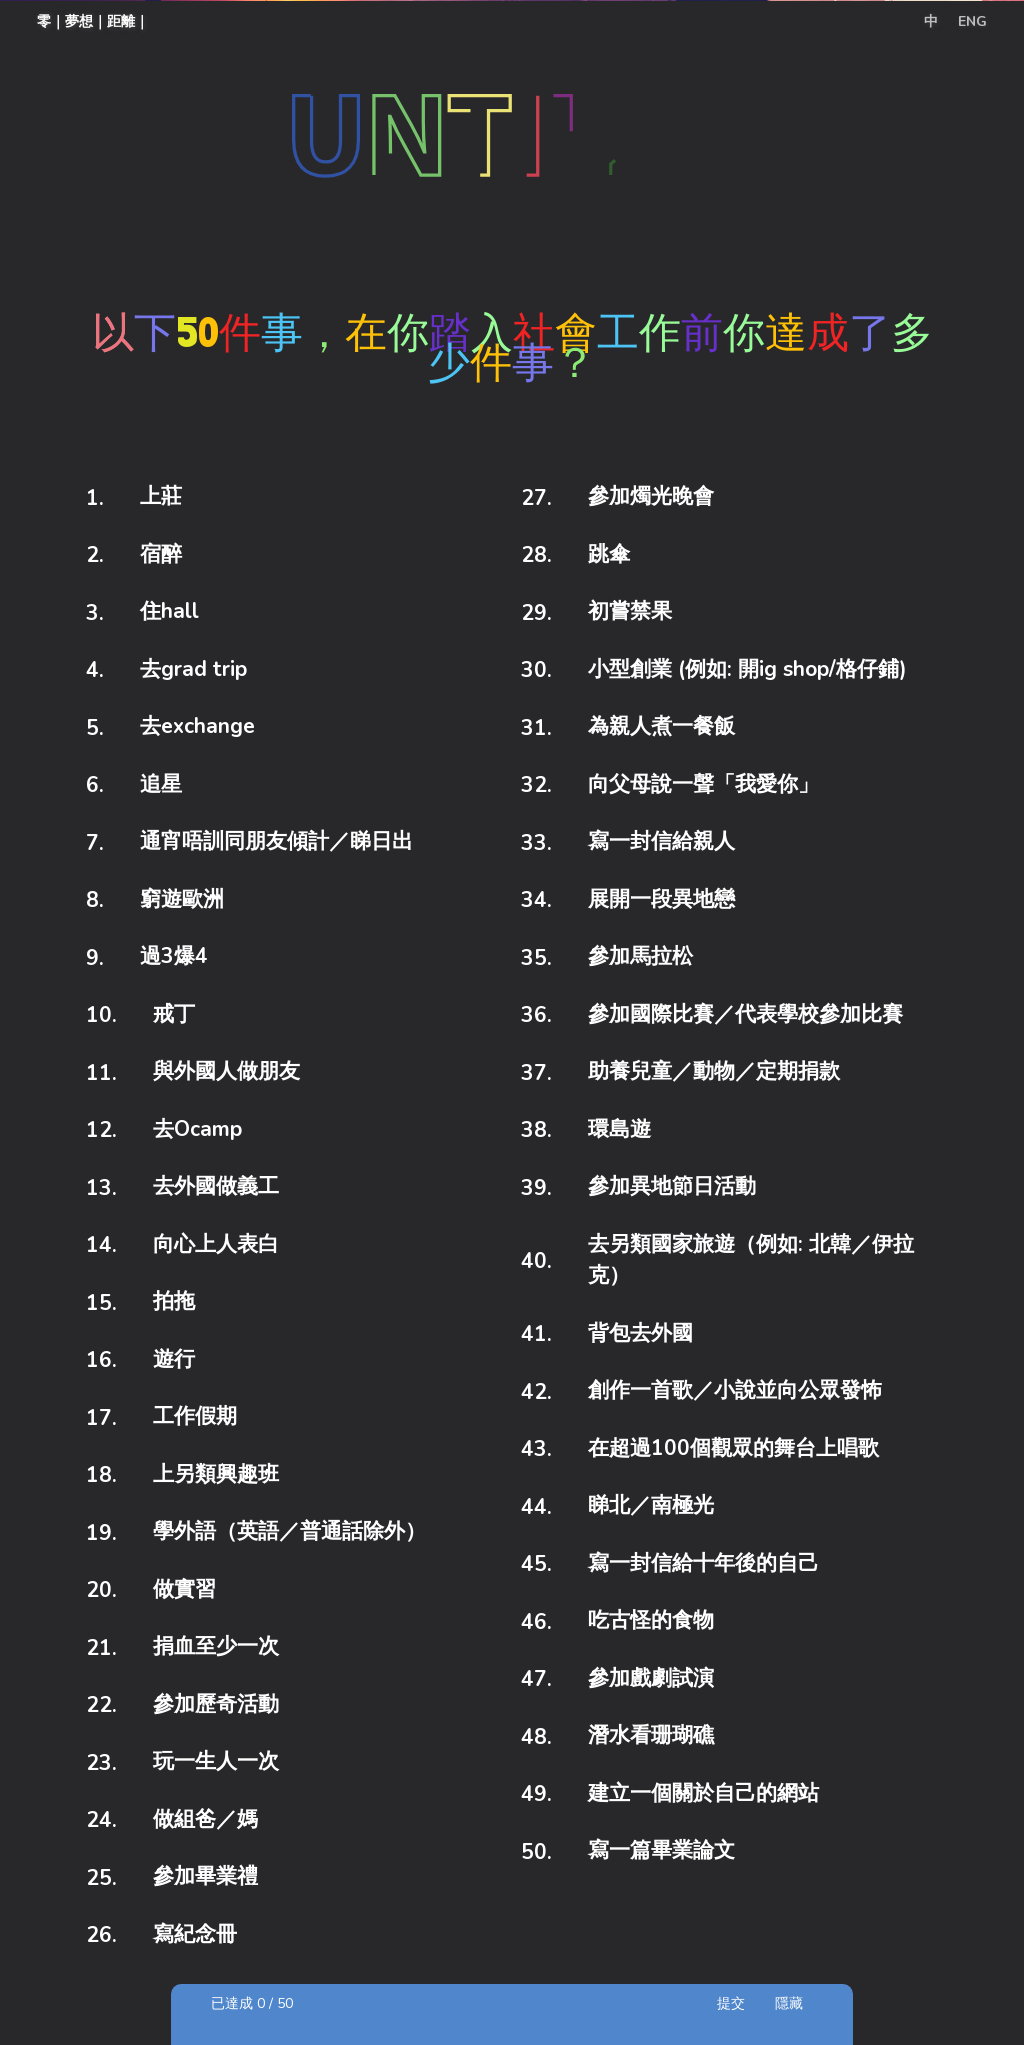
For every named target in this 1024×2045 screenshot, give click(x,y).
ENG (972, 21)
